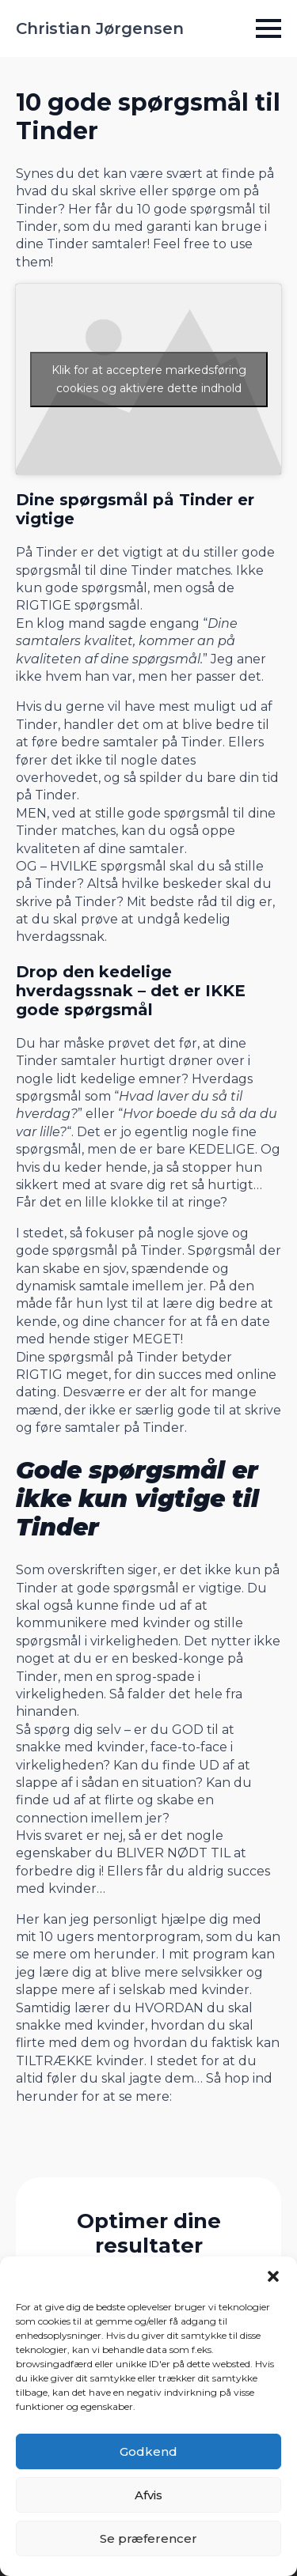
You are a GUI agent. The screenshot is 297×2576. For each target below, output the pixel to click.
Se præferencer (148, 2538)
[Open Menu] (268, 28)
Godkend (148, 2451)
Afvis (148, 2494)
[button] (273, 2276)
